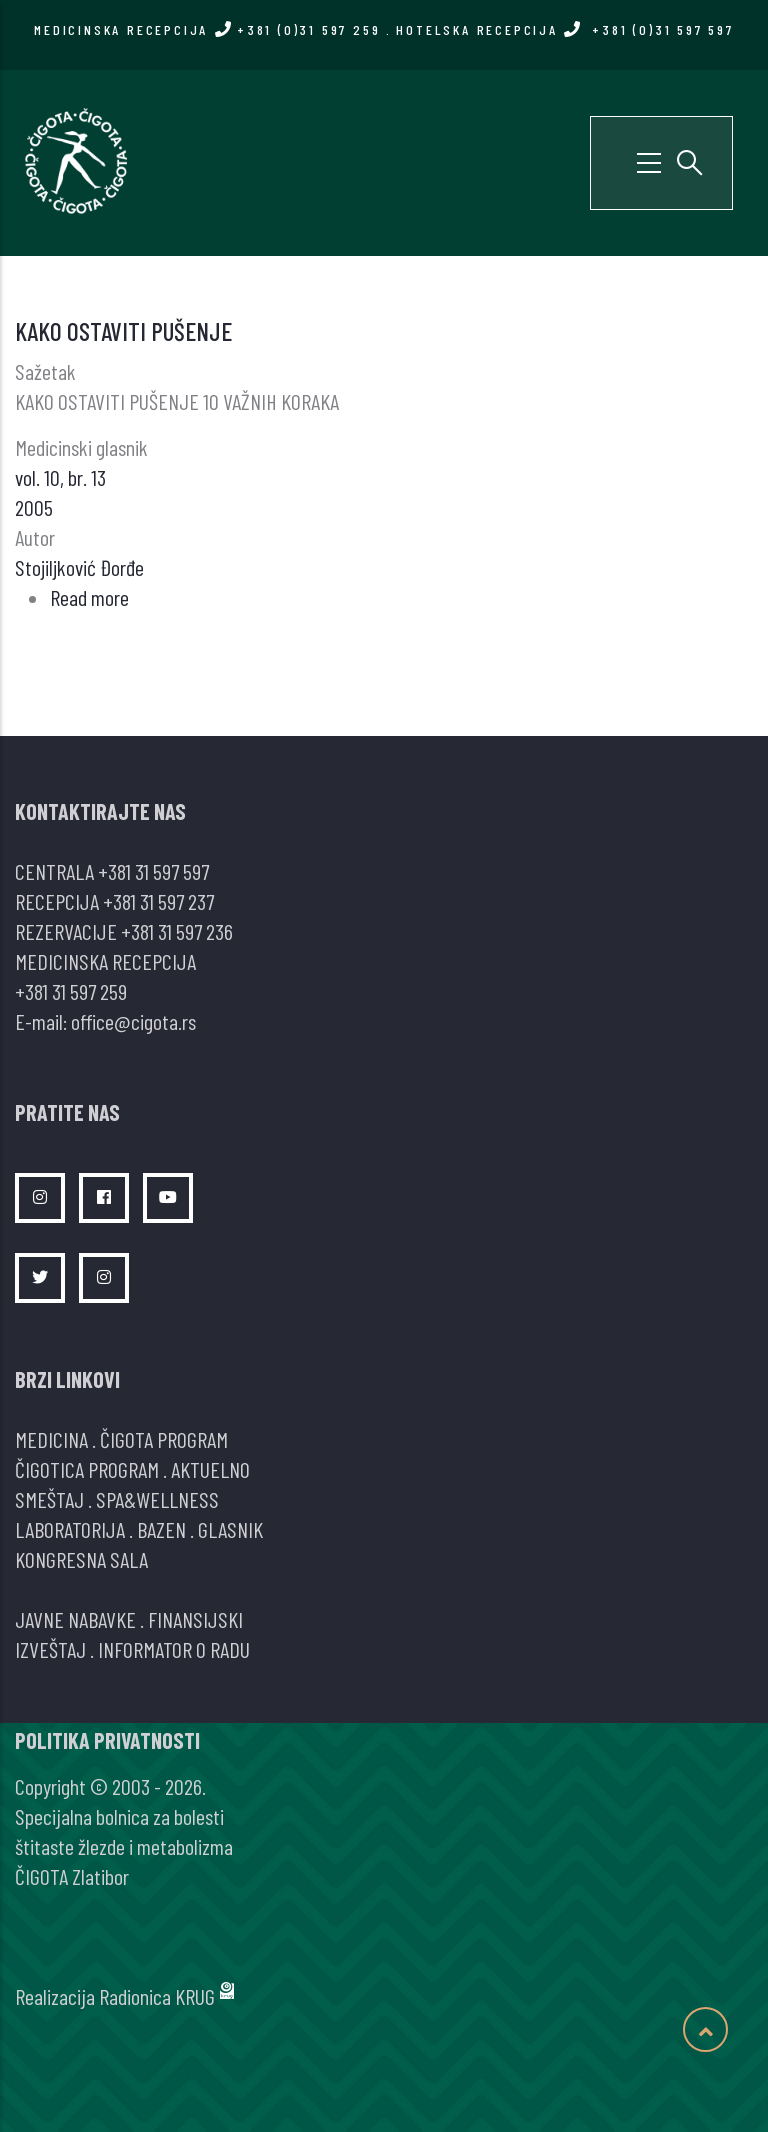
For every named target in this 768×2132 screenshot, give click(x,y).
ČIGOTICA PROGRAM (87, 1469)
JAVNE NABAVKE (75, 1619)
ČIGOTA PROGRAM (164, 1439)
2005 (34, 507)
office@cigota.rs (133, 1021)
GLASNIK (230, 1529)
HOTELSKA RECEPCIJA (564, 29)
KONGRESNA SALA (81, 1559)
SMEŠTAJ (49, 1499)
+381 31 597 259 (71, 991)
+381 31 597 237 (158, 901)
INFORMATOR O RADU (174, 1649)
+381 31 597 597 (153, 871)
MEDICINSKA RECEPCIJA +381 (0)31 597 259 (207, 29)
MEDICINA (51, 1439)
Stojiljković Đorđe (79, 567)
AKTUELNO (210, 1469)
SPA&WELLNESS (157, 1499)
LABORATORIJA (70, 1529)
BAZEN (161, 1529)
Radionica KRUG (157, 1996)
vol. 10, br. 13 (60, 477)
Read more (89, 597)
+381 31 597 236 (177, 931)
